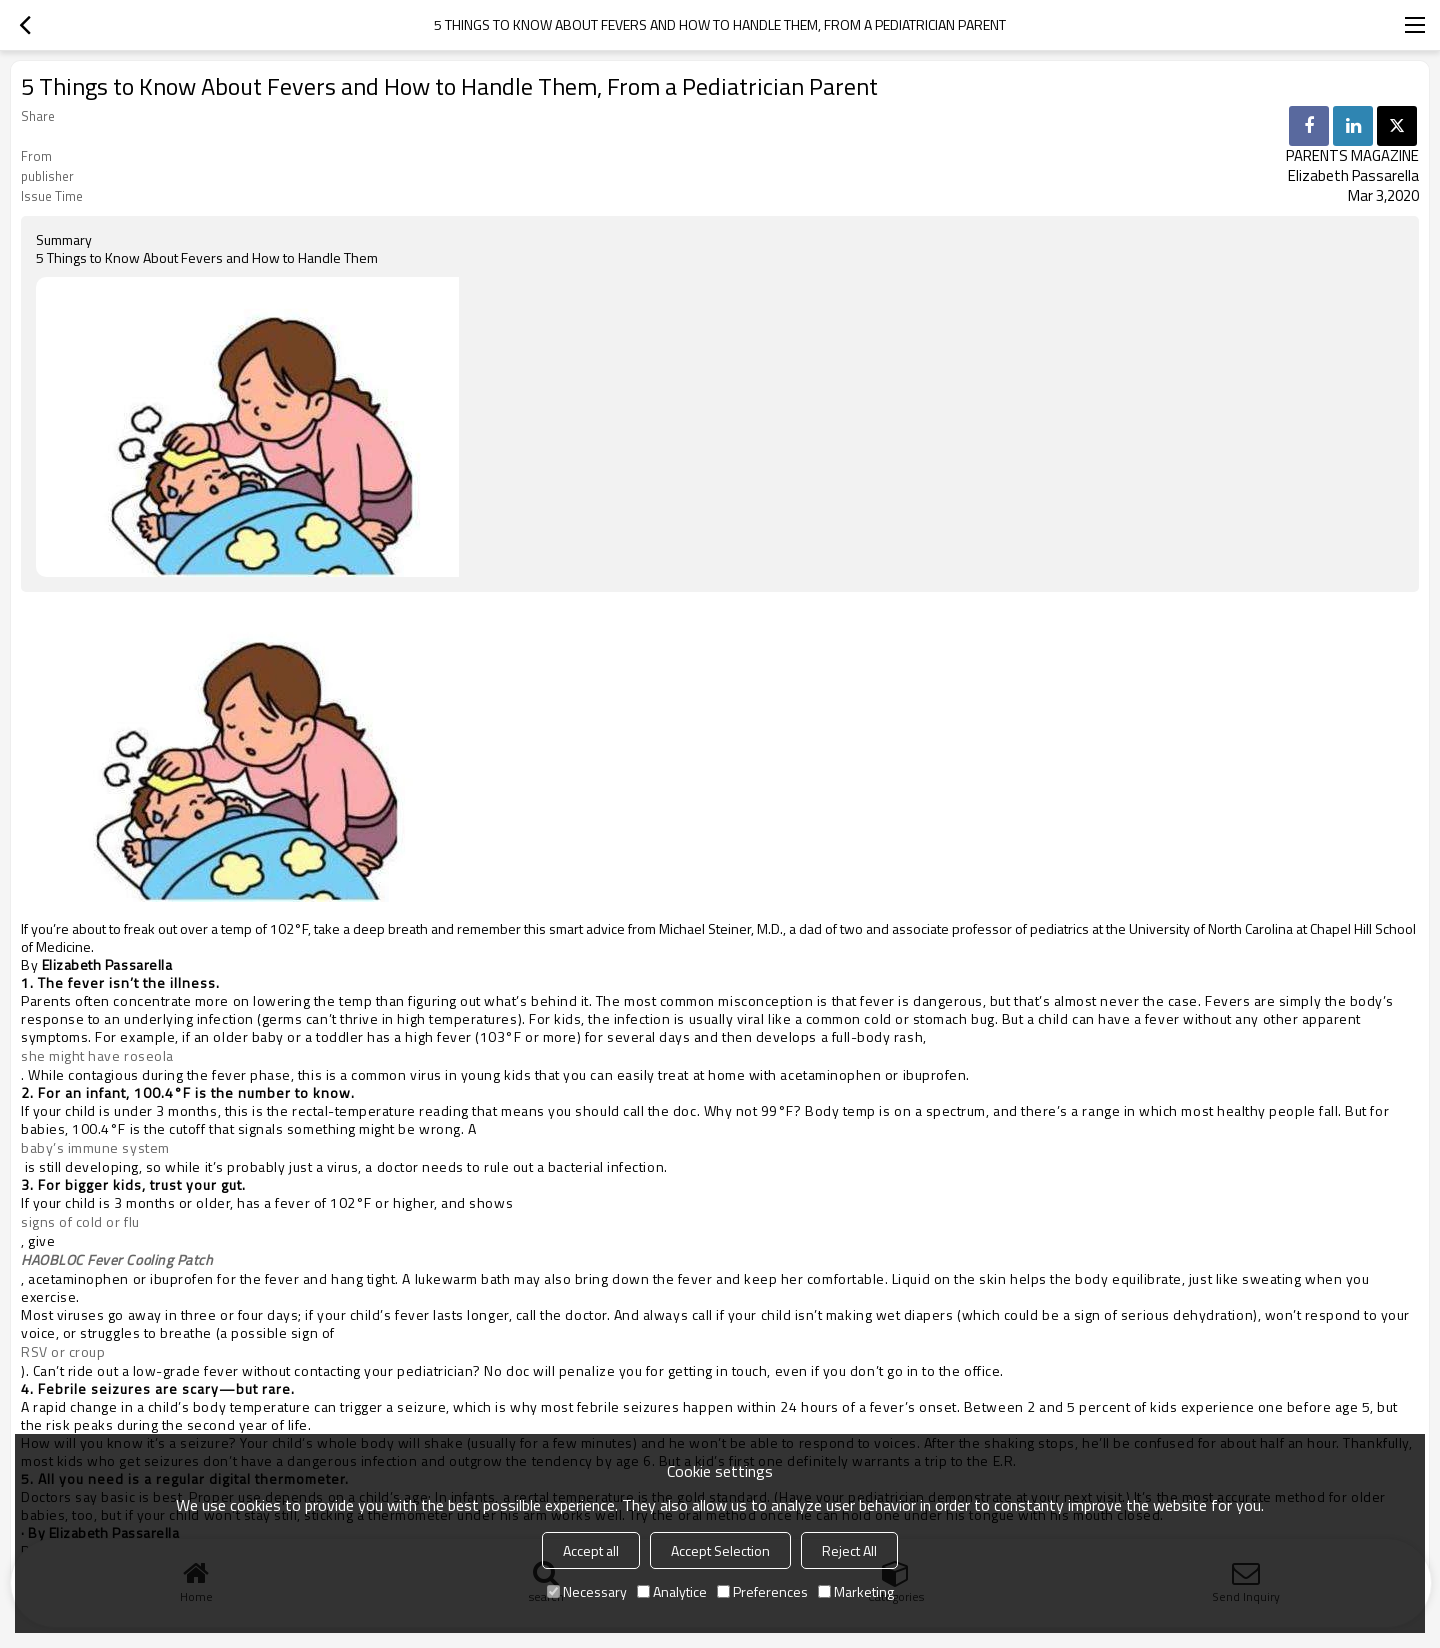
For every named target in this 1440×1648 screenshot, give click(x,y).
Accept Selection (720, 1550)
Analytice (672, 1591)
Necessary (587, 1591)
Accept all (591, 1550)
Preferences (762, 1591)
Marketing (856, 1591)
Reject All (849, 1550)
